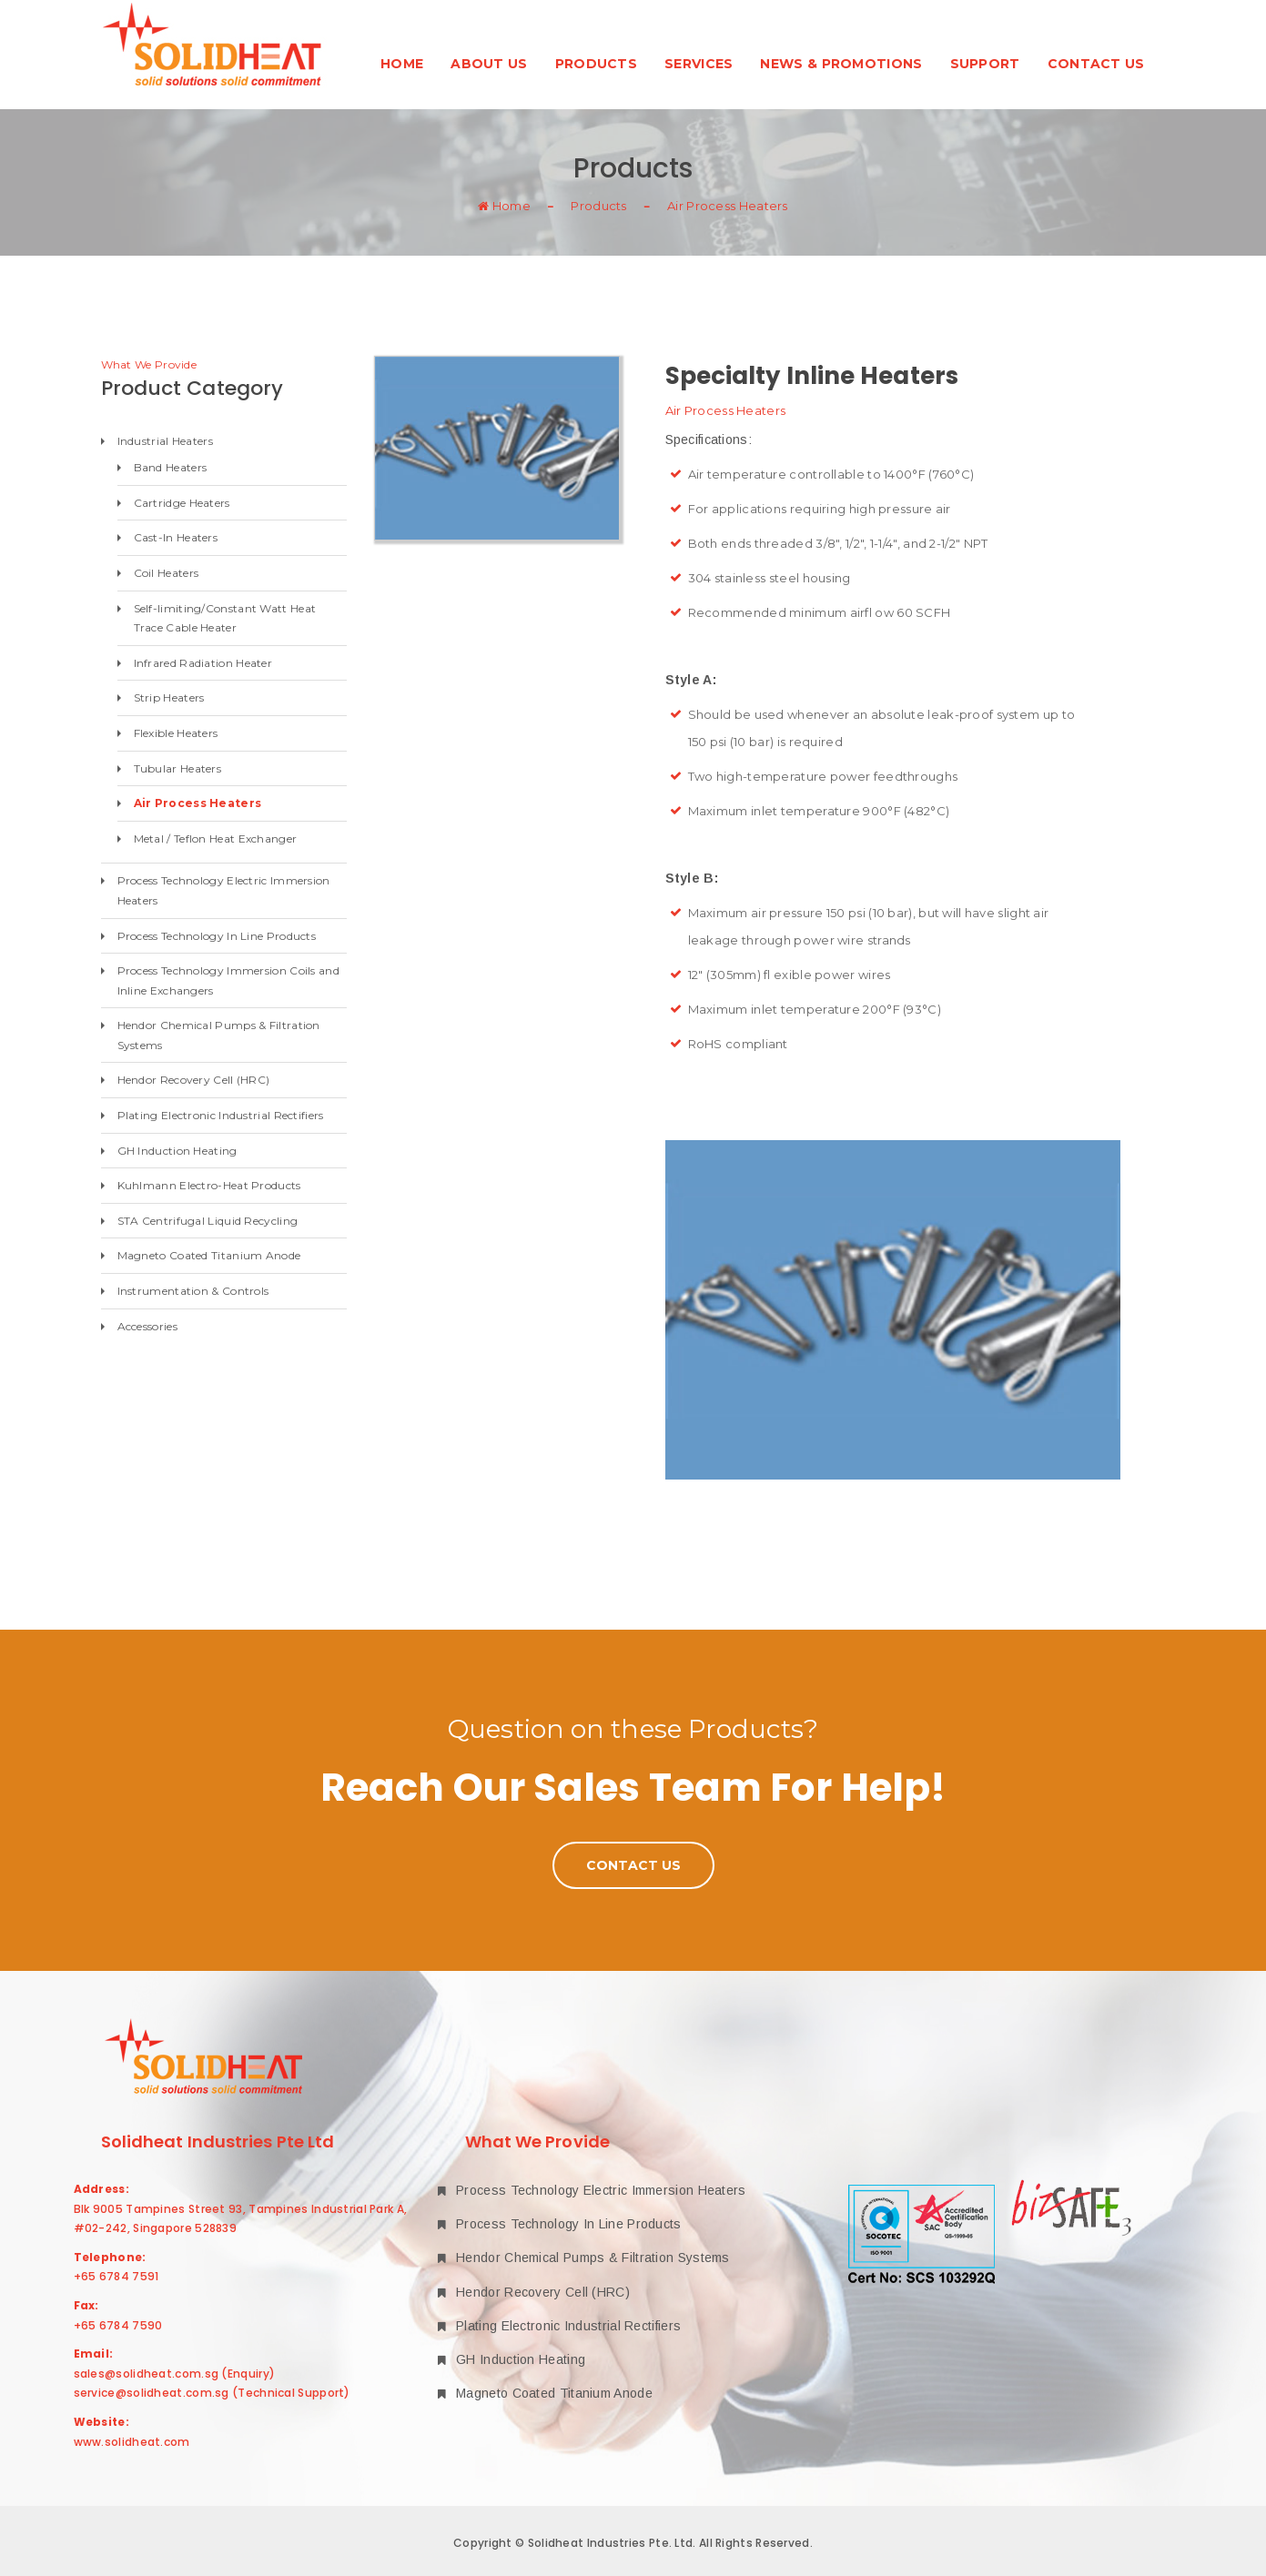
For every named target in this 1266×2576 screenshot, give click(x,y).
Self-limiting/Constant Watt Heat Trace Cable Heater (225, 618)
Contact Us (1096, 64)
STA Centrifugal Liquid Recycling (208, 1220)
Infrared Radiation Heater (203, 663)
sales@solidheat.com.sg (146, 2373)
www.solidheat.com (132, 2442)
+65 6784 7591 (116, 2276)
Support (985, 64)
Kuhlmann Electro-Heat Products (209, 1185)
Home (401, 64)
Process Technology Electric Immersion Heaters (223, 890)
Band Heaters (171, 467)
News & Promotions (841, 64)
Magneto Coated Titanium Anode (209, 1255)
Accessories (147, 1326)
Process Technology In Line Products (217, 936)
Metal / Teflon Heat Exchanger (216, 838)
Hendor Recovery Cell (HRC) (193, 1079)
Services (698, 64)
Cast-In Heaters (176, 537)
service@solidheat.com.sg (151, 2392)
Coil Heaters (166, 573)
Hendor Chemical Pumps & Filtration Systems (218, 1035)
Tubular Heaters (178, 768)
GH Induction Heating (177, 1150)
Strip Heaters (169, 697)
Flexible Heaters (176, 733)
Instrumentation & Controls (193, 1291)
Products (596, 64)
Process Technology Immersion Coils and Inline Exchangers (228, 980)
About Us (489, 64)
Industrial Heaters (165, 441)
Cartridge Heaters (182, 503)
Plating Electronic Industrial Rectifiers (220, 1115)
